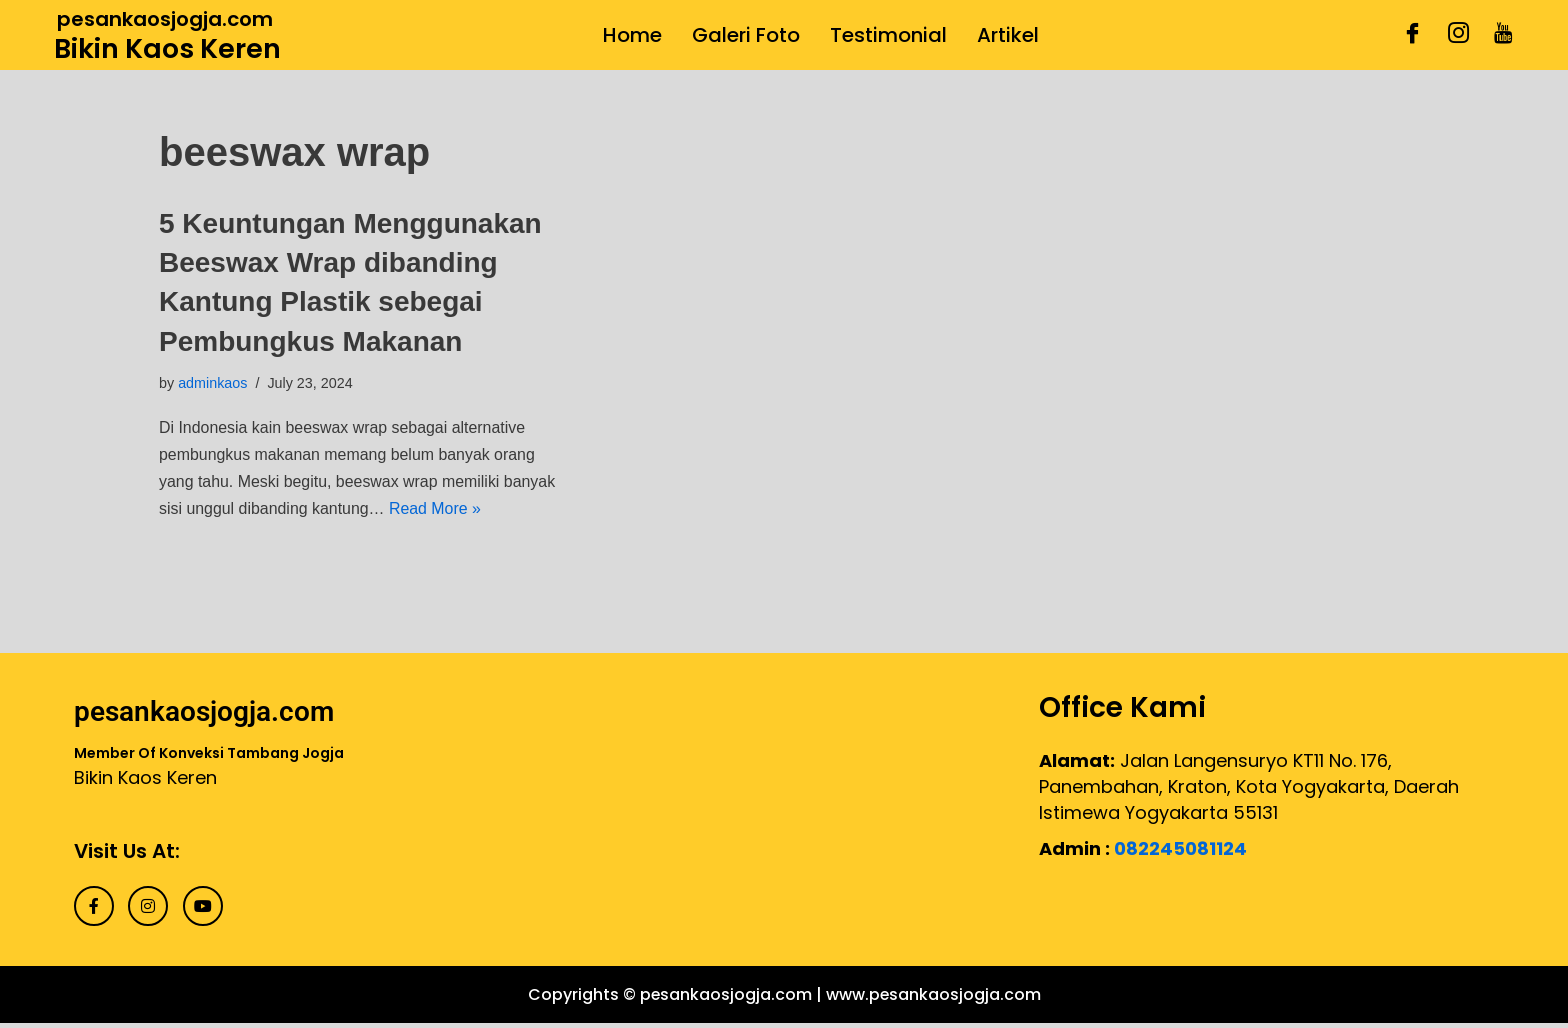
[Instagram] (1458, 35)
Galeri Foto (746, 35)
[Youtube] (1503, 35)
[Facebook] (1412, 35)
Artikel (1008, 35)
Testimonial (888, 35)
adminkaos (213, 383)
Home (632, 35)
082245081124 (1180, 849)
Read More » (492, 510)
